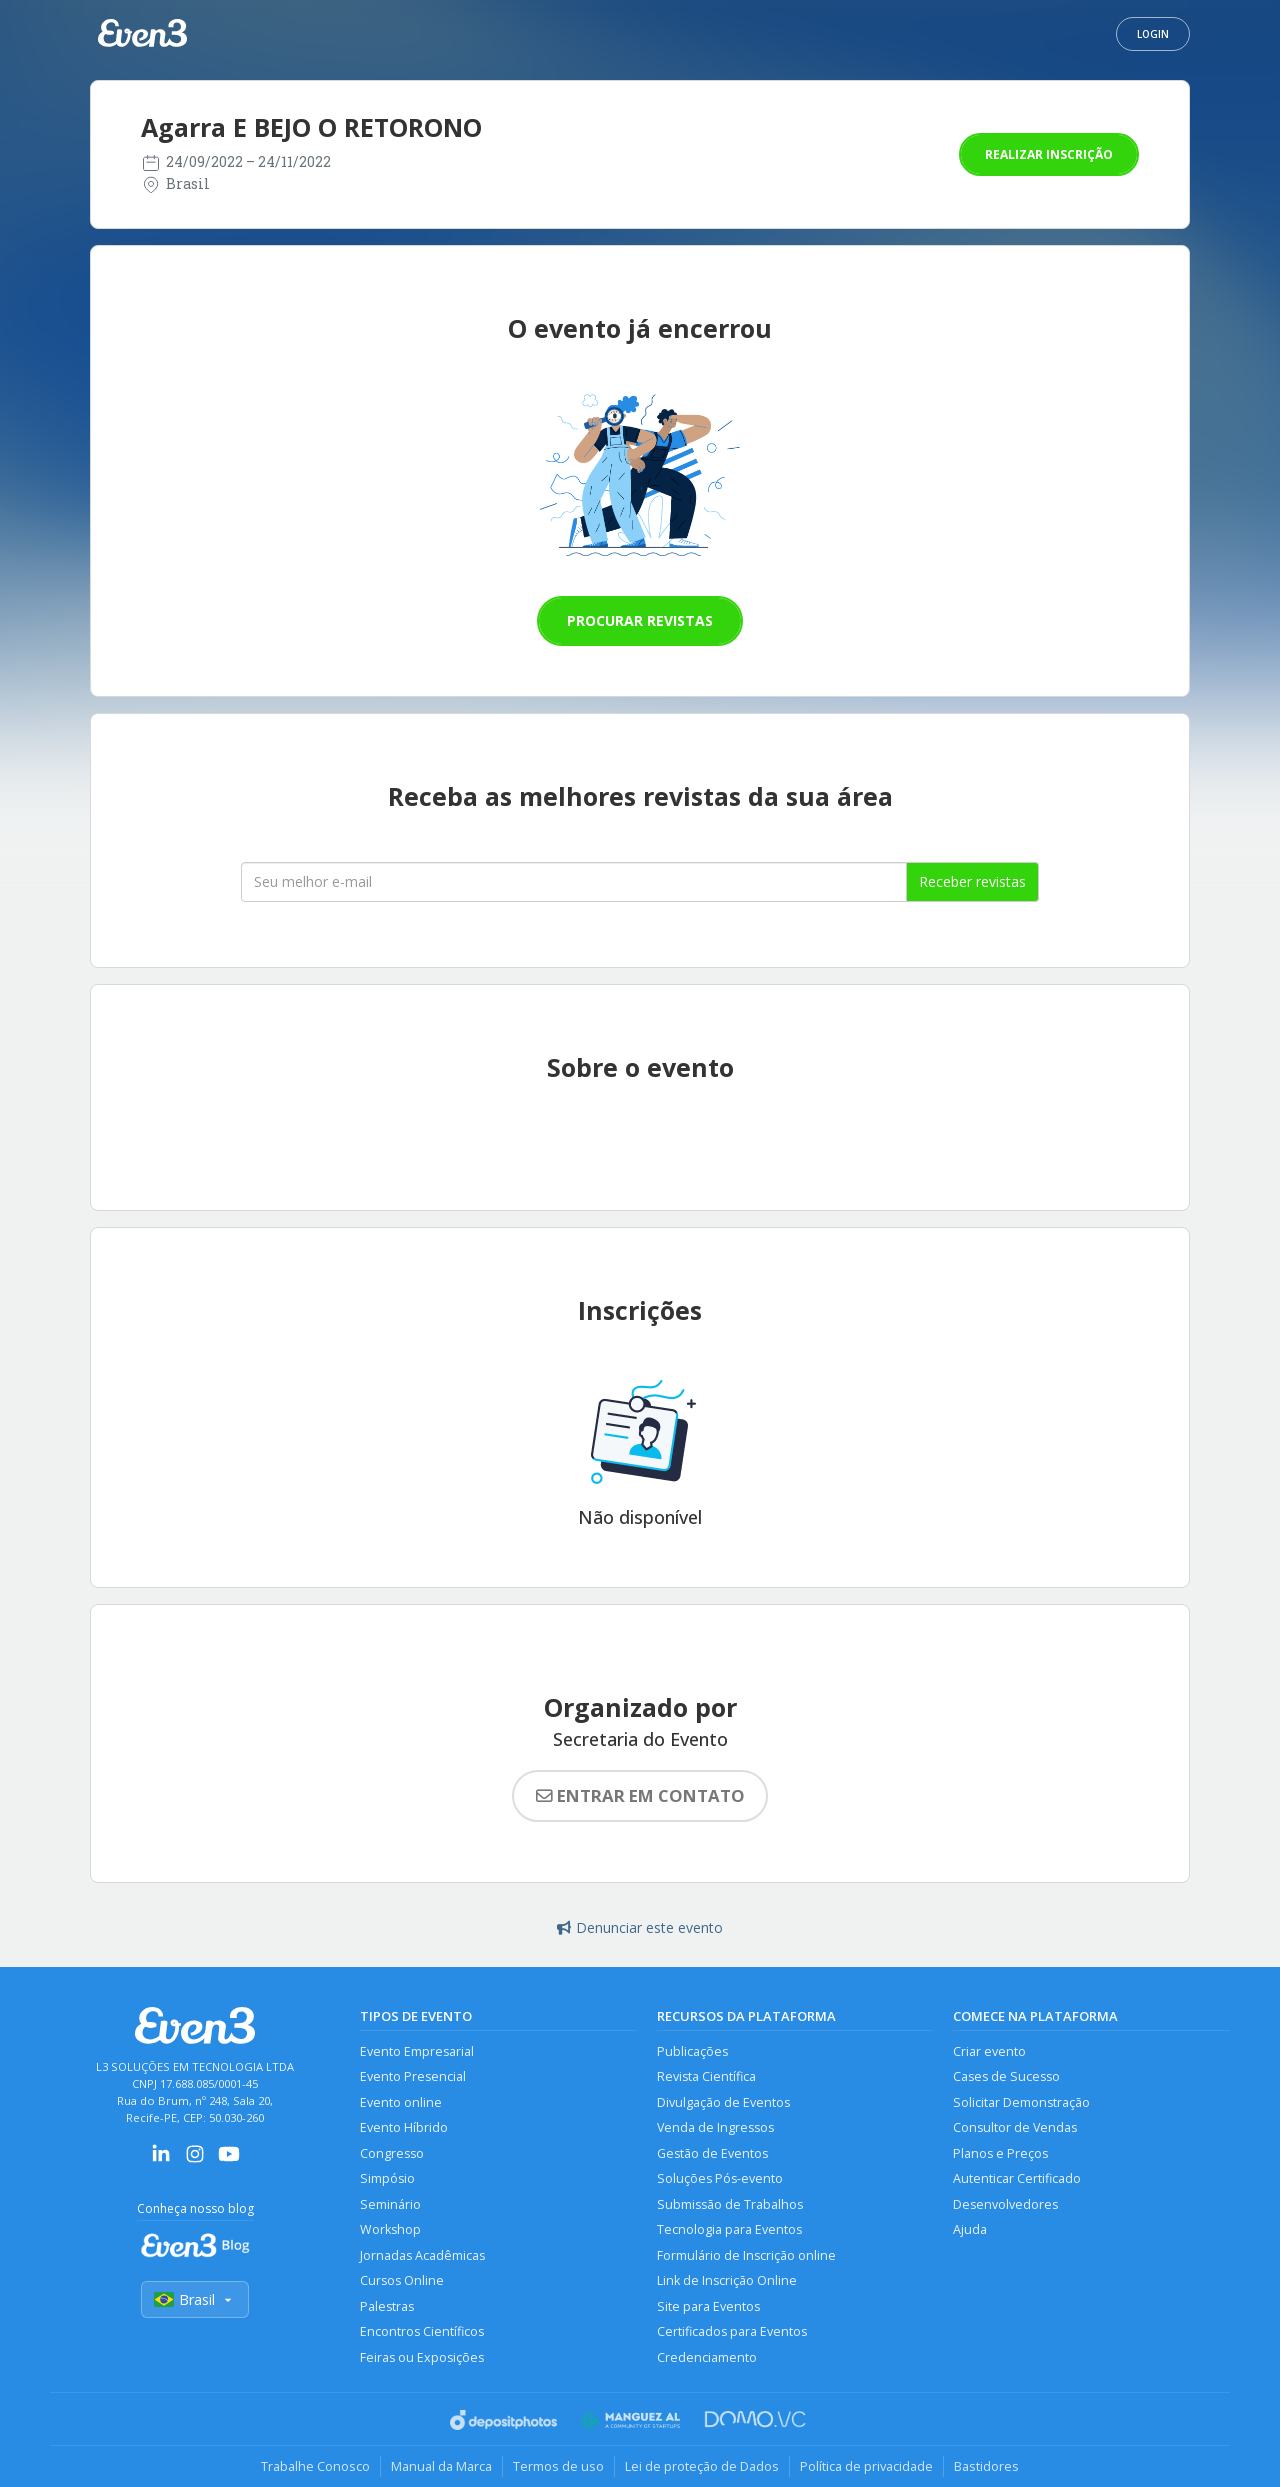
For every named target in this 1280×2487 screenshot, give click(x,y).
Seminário (390, 2204)
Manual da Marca (441, 2466)
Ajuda (970, 2229)
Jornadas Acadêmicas (422, 2255)
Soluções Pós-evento (720, 2178)
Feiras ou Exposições (422, 2357)
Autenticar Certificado (1017, 2178)
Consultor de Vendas (1015, 2127)
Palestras (387, 2306)
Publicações (692, 2051)
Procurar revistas (640, 620)
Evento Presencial (413, 2076)
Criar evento (989, 2051)
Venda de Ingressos (715, 2127)
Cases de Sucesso (1006, 2076)
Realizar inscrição (1049, 154)
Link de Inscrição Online (727, 2280)
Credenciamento (707, 2357)
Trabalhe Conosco (315, 2466)
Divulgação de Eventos (723, 2102)
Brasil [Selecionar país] (195, 2299)
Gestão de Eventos (712, 2153)
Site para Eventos (708, 2306)
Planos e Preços (1000, 2153)
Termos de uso (558, 2466)
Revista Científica (706, 2076)
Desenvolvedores (1005, 2204)
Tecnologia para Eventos (729, 2229)
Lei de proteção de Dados (702, 2466)
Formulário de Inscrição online (746, 2255)
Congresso (392, 2153)
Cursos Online (402, 2280)
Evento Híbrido (404, 2127)
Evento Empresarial (417, 2051)
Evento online (401, 2102)
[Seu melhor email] (574, 882)
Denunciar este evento (640, 1927)
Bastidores (986, 2466)
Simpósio (387, 2178)
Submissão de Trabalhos (730, 2204)
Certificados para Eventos (732, 2331)
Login (1153, 34)
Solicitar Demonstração (1021, 2102)
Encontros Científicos (422, 2331)
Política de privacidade (866, 2466)
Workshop (390, 2229)
